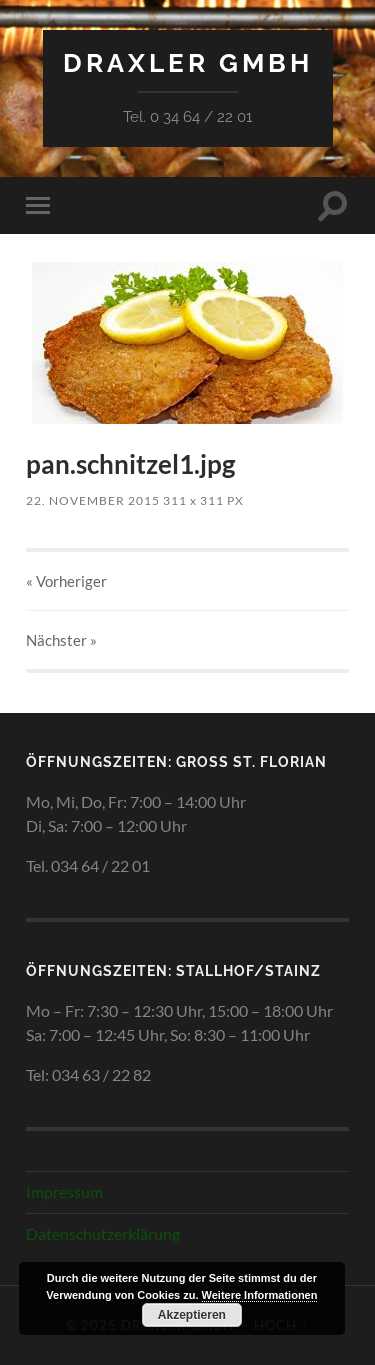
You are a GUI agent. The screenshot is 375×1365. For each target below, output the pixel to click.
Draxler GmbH (188, 62)
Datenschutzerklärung (103, 1233)
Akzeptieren (192, 1315)
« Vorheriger (66, 581)
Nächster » (61, 640)
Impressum (64, 1191)
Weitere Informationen (260, 1295)
